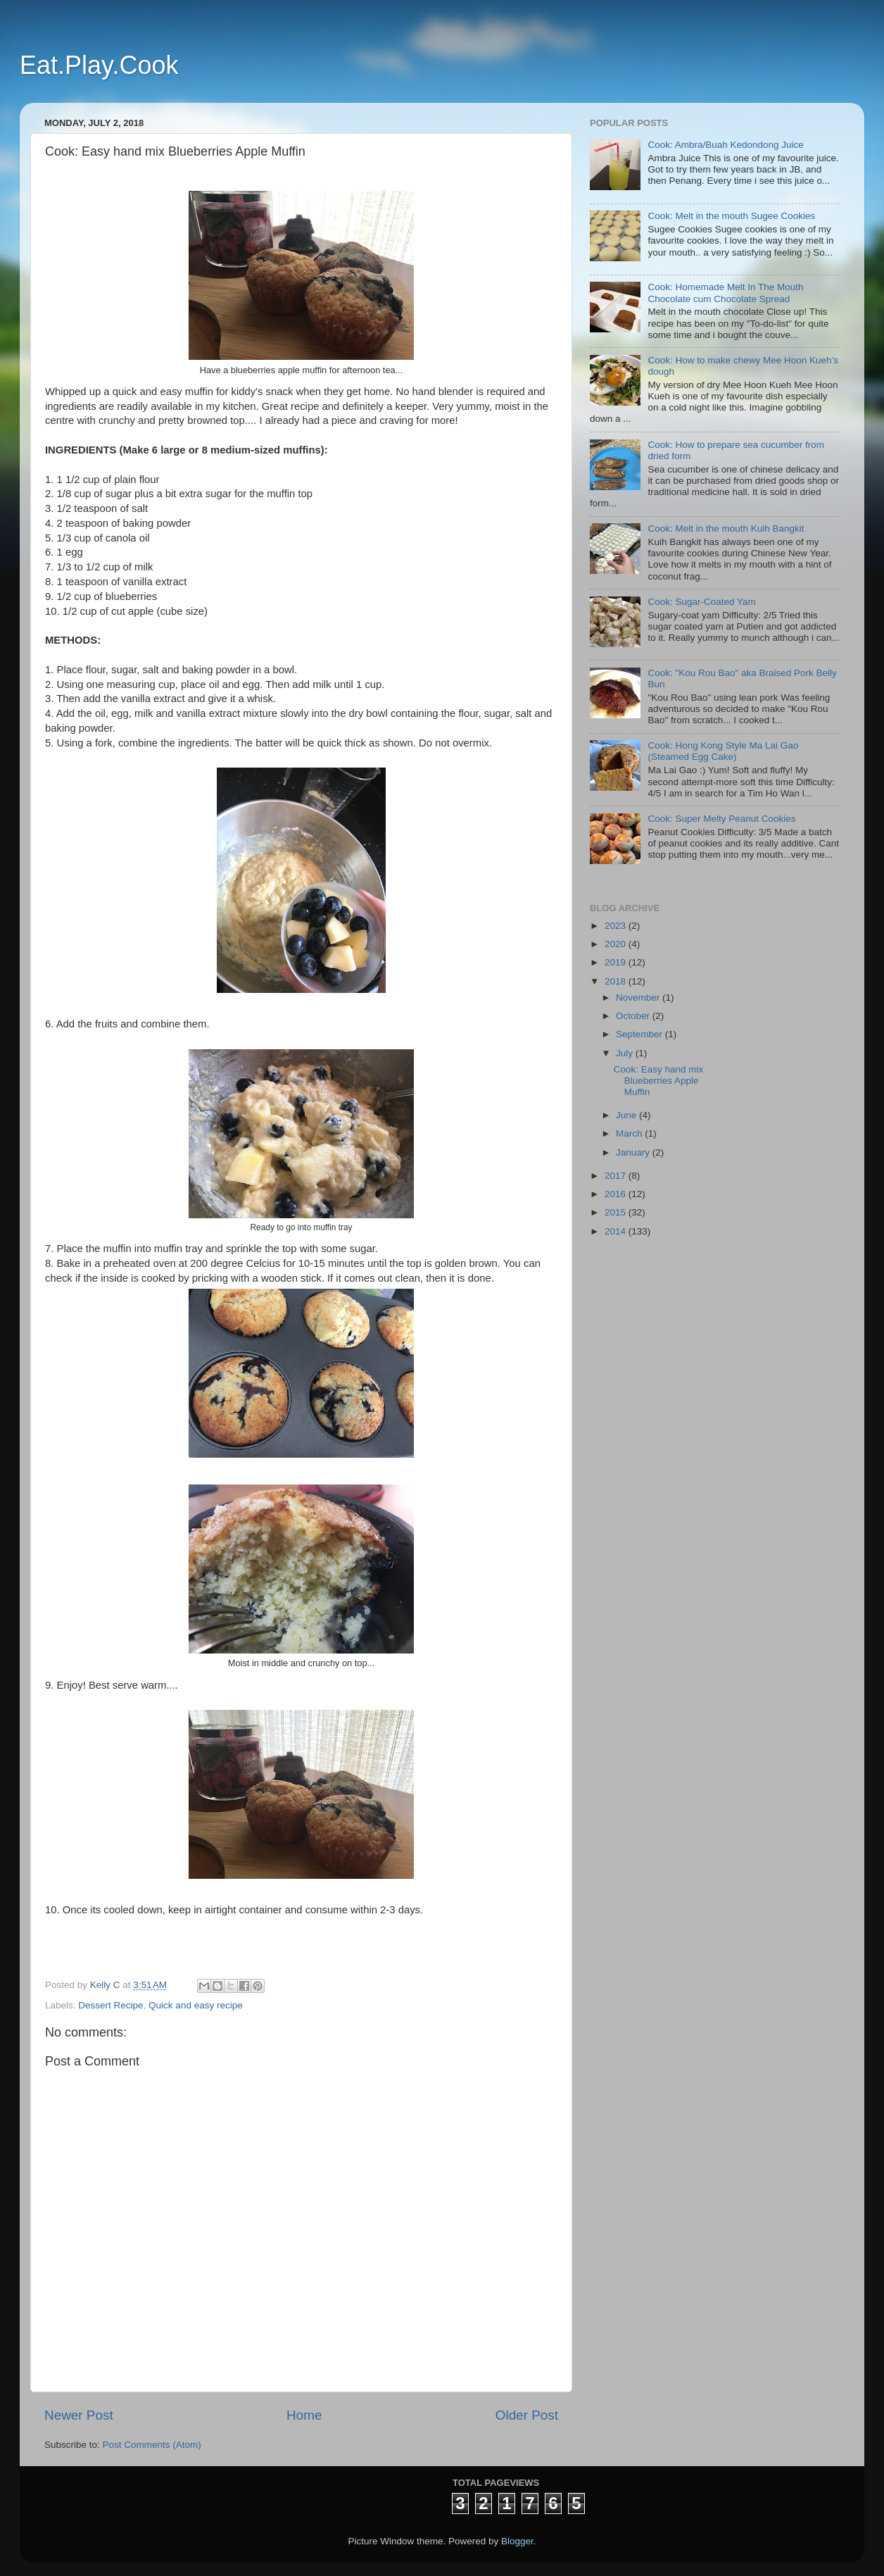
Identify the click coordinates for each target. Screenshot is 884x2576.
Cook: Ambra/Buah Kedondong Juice (725, 144)
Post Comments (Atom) (152, 2444)
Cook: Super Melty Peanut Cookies (721, 818)
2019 (617, 962)
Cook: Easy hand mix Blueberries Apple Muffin (659, 1080)
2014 (617, 1231)
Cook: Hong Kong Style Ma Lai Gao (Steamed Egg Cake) (723, 751)
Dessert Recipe (110, 2005)
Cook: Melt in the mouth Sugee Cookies (731, 216)
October (634, 1016)
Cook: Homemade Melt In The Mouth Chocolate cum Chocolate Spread (725, 293)
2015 (617, 1212)
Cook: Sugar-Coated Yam (701, 601)
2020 (617, 944)
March (630, 1133)
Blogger (517, 2541)
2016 (617, 1194)
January (634, 1152)
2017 (617, 1175)
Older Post (526, 2415)
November (639, 997)
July (626, 1053)
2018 (617, 981)
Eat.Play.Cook (99, 65)
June (627, 1115)
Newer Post (78, 2415)
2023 (617, 925)
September (640, 1034)
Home (304, 2415)
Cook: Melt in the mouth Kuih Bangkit (726, 528)
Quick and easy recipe (196, 2005)
